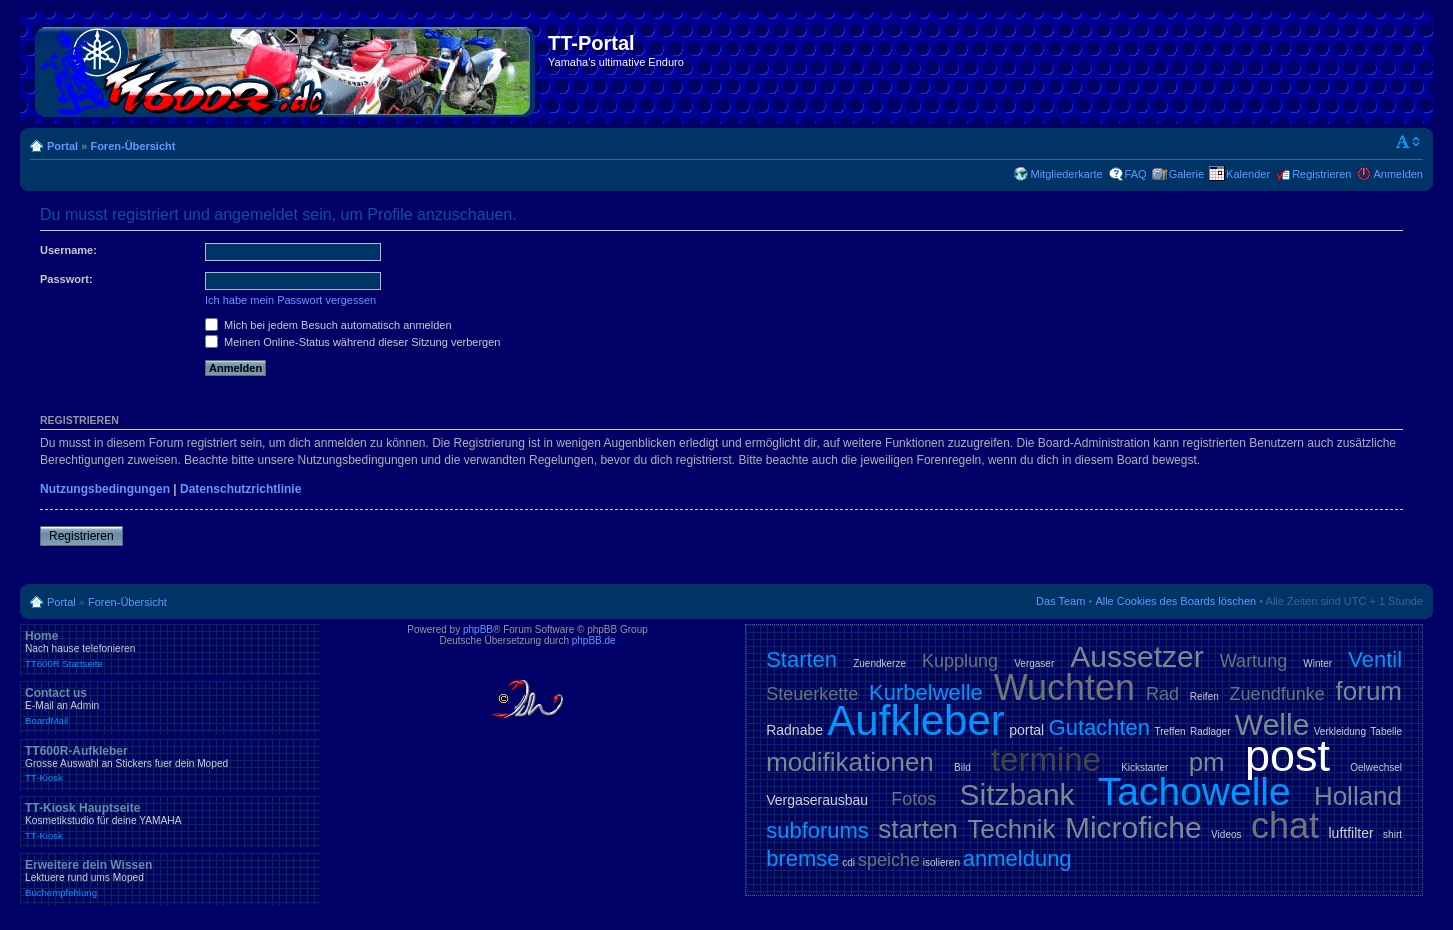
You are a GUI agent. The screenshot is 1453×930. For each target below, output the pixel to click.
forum (1369, 691)
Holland (1358, 796)
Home (170, 649)
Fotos (913, 799)
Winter (1317, 663)
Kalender (1248, 174)
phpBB (478, 629)
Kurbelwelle (926, 692)
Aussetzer (1136, 656)
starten (918, 829)
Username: (68, 250)
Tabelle (1386, 731)
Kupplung (960, 661)
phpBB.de (594, 640)
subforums (817, 830)
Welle (1272, 724)
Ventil (1375, 659)
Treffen (1169, 731)
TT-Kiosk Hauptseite (170, 821)
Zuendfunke (1277, 694)
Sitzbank (1017, 794)
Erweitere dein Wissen (170, 878)
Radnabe (794, 730)
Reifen (1204, 696)
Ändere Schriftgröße (1408, 142)
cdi (848, 862)
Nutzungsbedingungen (105, 489)
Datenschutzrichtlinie (240, 489)
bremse (802, 858)
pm (1207, 762)
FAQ (1136, 174)
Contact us (170, 706)
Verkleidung (1340, 731)
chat (1285, 825)
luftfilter (1351, 833)
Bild (962, 767)
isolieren (941, 862)
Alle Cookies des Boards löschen (1175, 601)
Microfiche (1133, 827)
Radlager (1210, 731)
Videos (1226, 834)
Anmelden (1398, 174)
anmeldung (1017, 858)
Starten (801, 659)
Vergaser (1034, 663)
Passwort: (66, 279)
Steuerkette (812, 694)
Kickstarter (1144, 767)
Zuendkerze (879, 663)
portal (1026, 730)
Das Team (1060, 601)
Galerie (1186, 174)
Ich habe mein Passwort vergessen (290, 300)
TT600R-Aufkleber (170, 764)
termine (1046, 759)
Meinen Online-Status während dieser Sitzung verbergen (352, 342)
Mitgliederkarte (1066, 174)
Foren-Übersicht (132, 146)
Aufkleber (915, 720)
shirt (1392, 834)
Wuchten (1064, 687)
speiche (889, 860)
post (1287, 755)
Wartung (1253, 661)
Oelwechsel (1376, 767)
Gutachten (1100, 727)
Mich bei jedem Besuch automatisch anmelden (328, 325)
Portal (62, 146)
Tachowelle (1194, 791)
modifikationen (850, 762)
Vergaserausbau (817, 800)
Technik (1011, 829)
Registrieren (1321, 174)
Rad (1162, 694)
